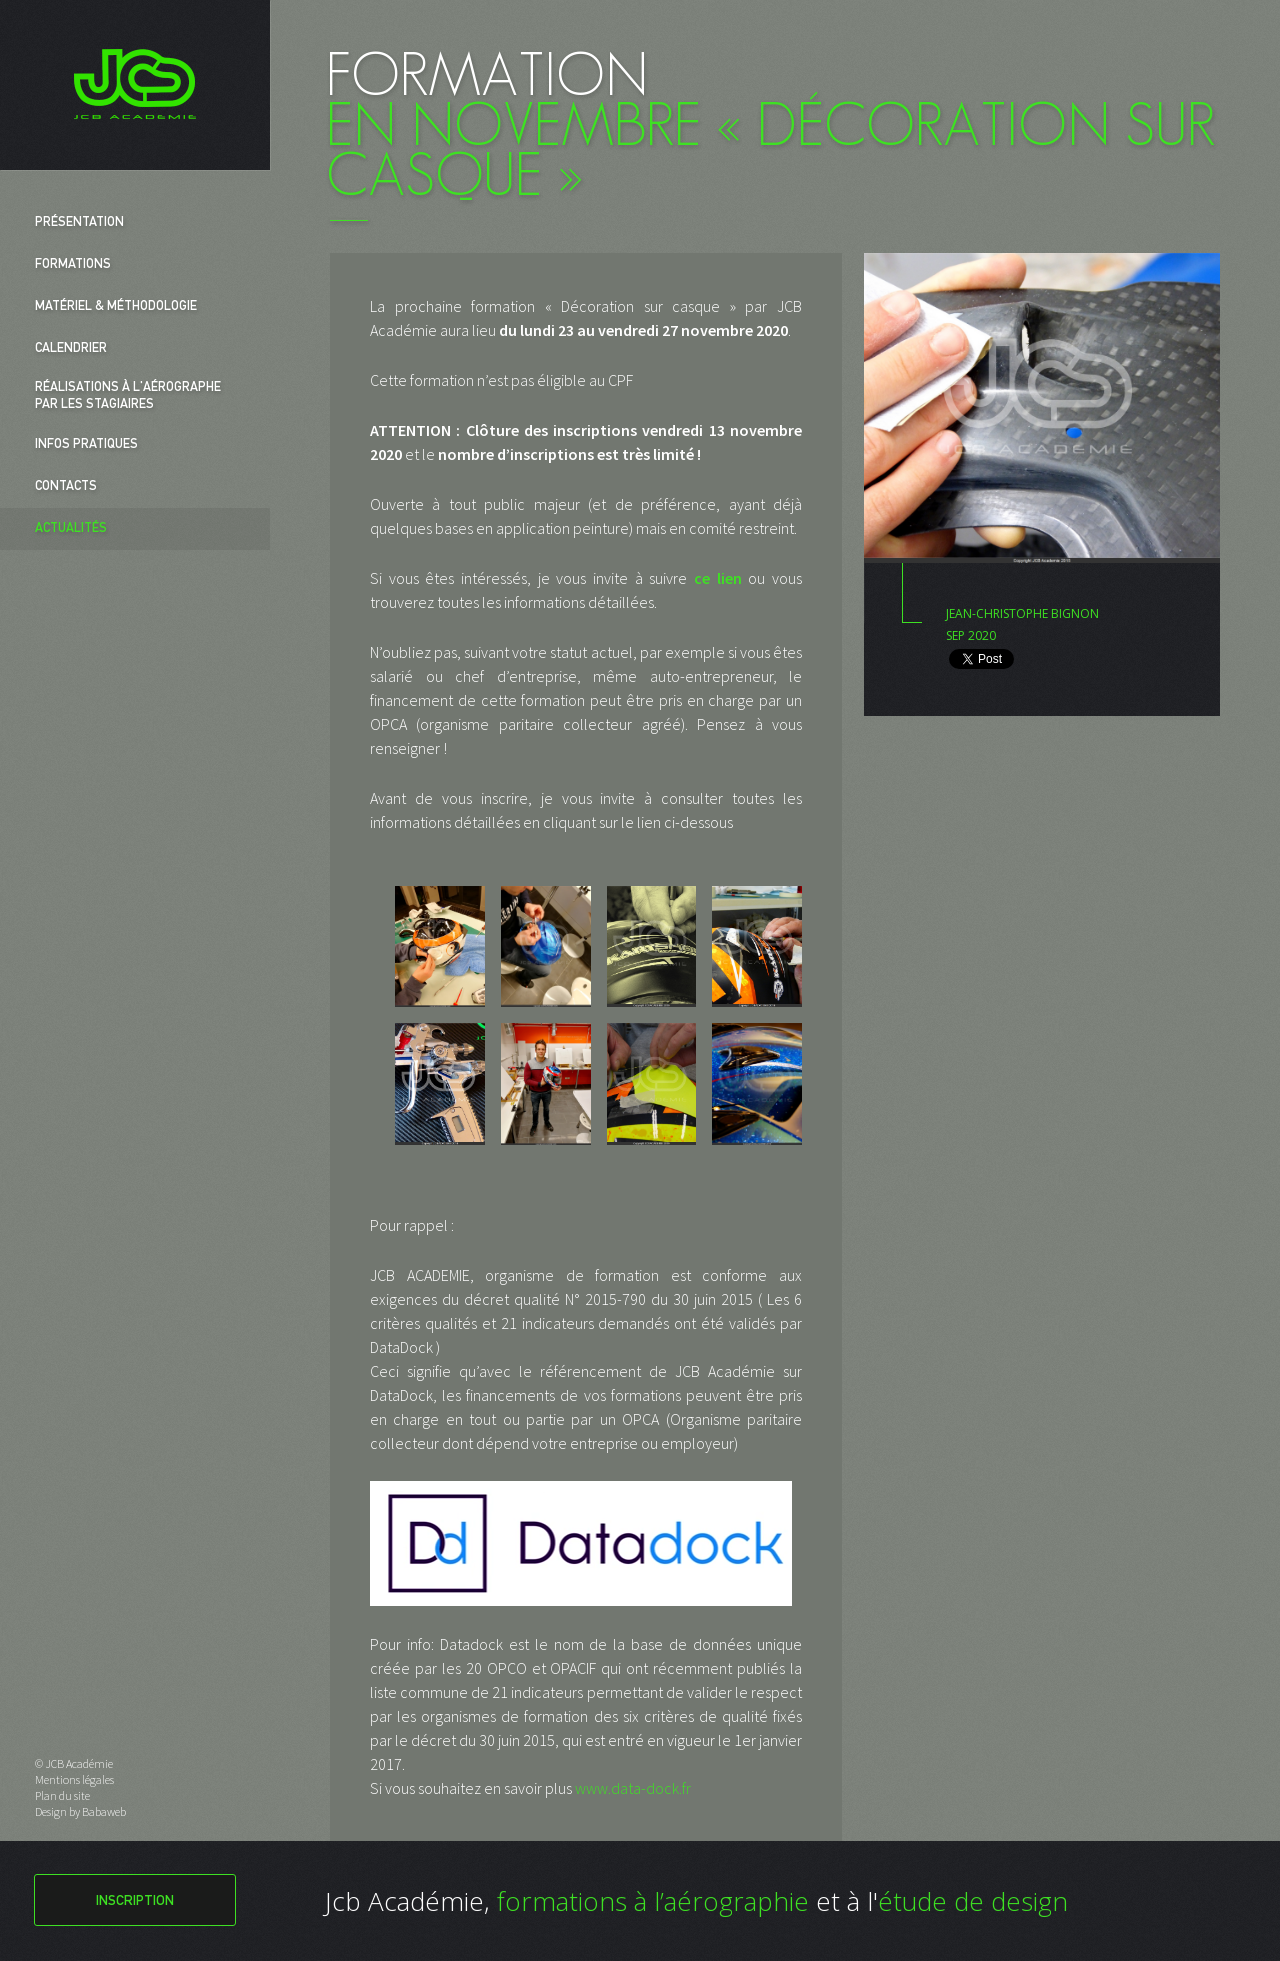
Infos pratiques (86, 445)
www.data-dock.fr (633, 1788)
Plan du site (62, 1795)
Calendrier (71, 349)
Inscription (135, 1902)
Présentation (79, 223)
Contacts (66, 487)
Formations (73, 265)
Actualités (71, 529)
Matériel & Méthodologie (116, 307)
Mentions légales (74, 1779)
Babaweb (104, 1811)
